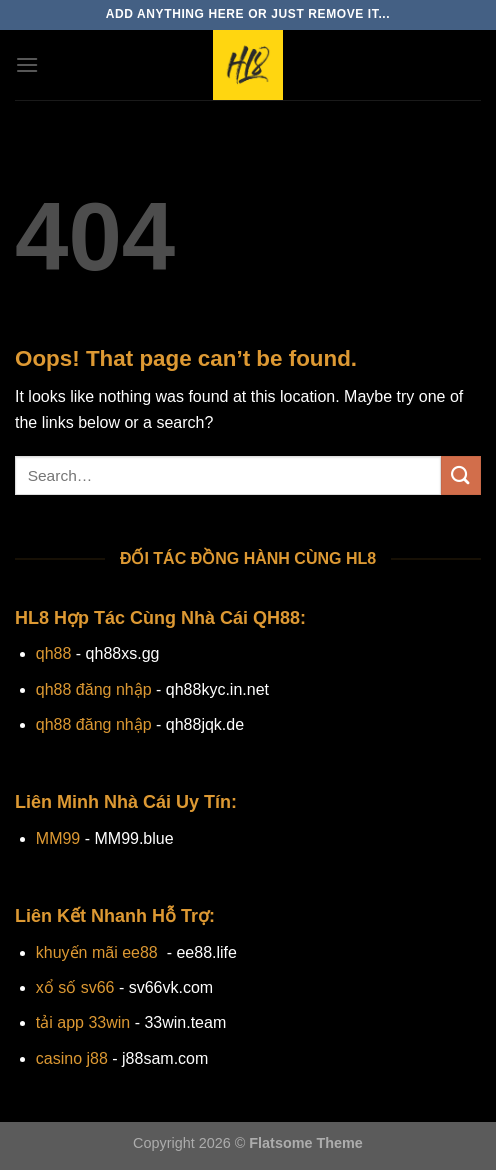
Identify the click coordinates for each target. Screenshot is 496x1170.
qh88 (54, 653)
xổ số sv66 (75, 987)
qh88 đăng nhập (94, 689)
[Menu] (27, 64)
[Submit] (461, 475)
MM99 (58, 838)
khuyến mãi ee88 (97, 952)
